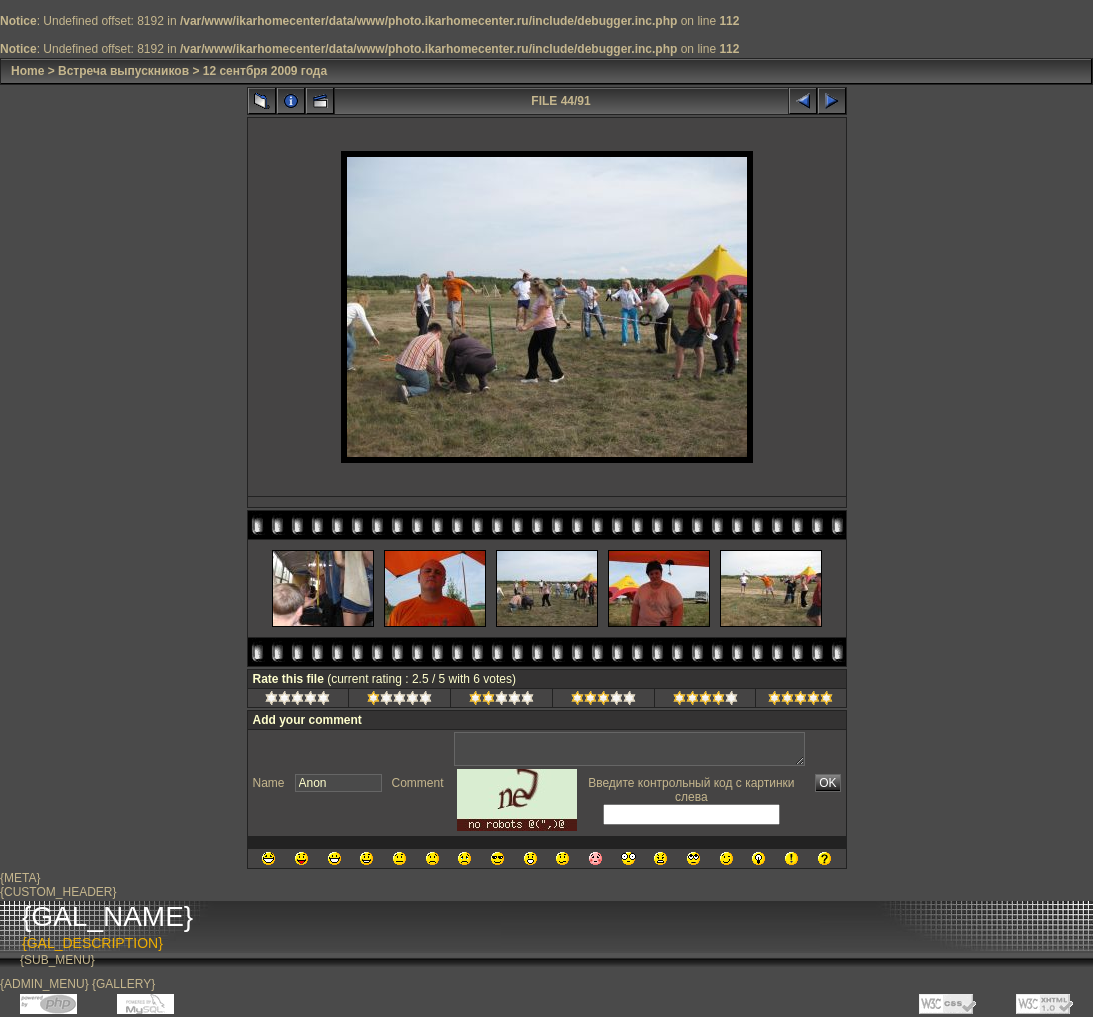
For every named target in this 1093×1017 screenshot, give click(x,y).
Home (27, 71)
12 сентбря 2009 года (265, 71)
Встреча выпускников (123, 71)
